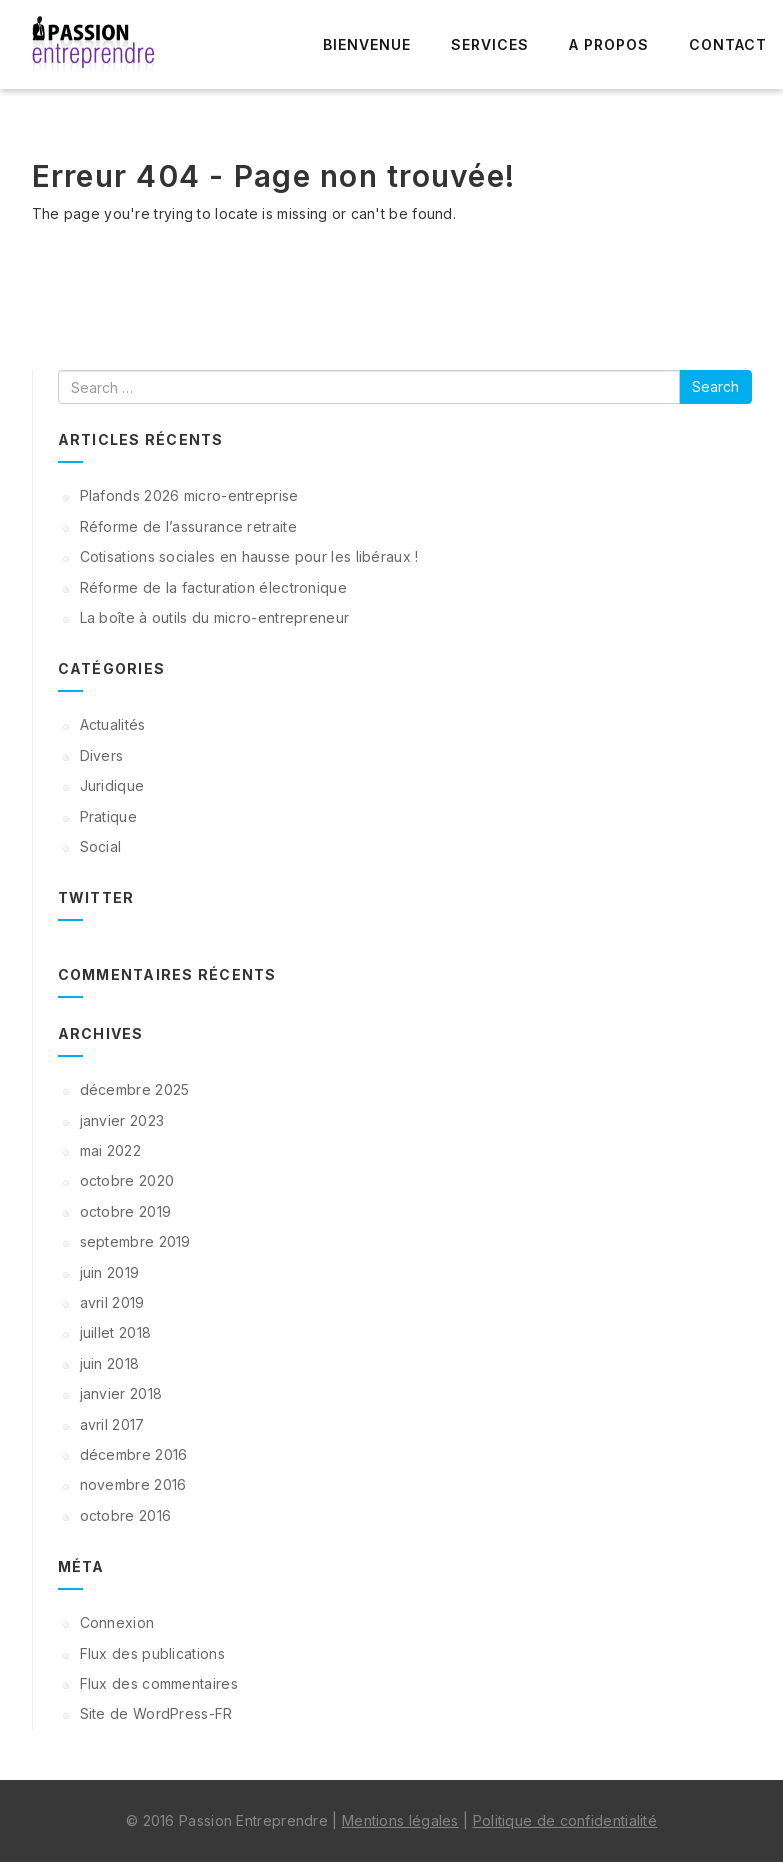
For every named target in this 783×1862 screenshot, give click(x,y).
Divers (102, 755)
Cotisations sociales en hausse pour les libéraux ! (249, 556)
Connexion (117, 1622)
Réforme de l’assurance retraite (188, 526)
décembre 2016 (134, 1454)
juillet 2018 (116, 1332)
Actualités (113, 724)
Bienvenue (367, 44)
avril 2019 (112, 1302)
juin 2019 (110, 1272)
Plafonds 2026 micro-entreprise (189, 495)
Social (101, 846)
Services (490, 44)
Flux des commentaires (159, 1683)
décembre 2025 (135, 1089)
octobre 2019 (126, 1211)
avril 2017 (112, 1424)
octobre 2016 (126, 1515)
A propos (609, 44)
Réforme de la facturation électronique (213, 587)
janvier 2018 (121, 1393)
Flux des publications (152, 1653)
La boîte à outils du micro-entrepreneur (215, 617)
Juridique (112, 785)
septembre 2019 (135, 1241)
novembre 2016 (133, 1484)
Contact (728, 44)
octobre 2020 (127, 1180)
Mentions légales (400, 1820)
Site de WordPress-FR (156, 1713)
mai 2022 (110, 1150)
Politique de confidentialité (565, 1820)
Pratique (108, 816)
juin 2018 (110, 1363)
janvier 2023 (122, 1120)
